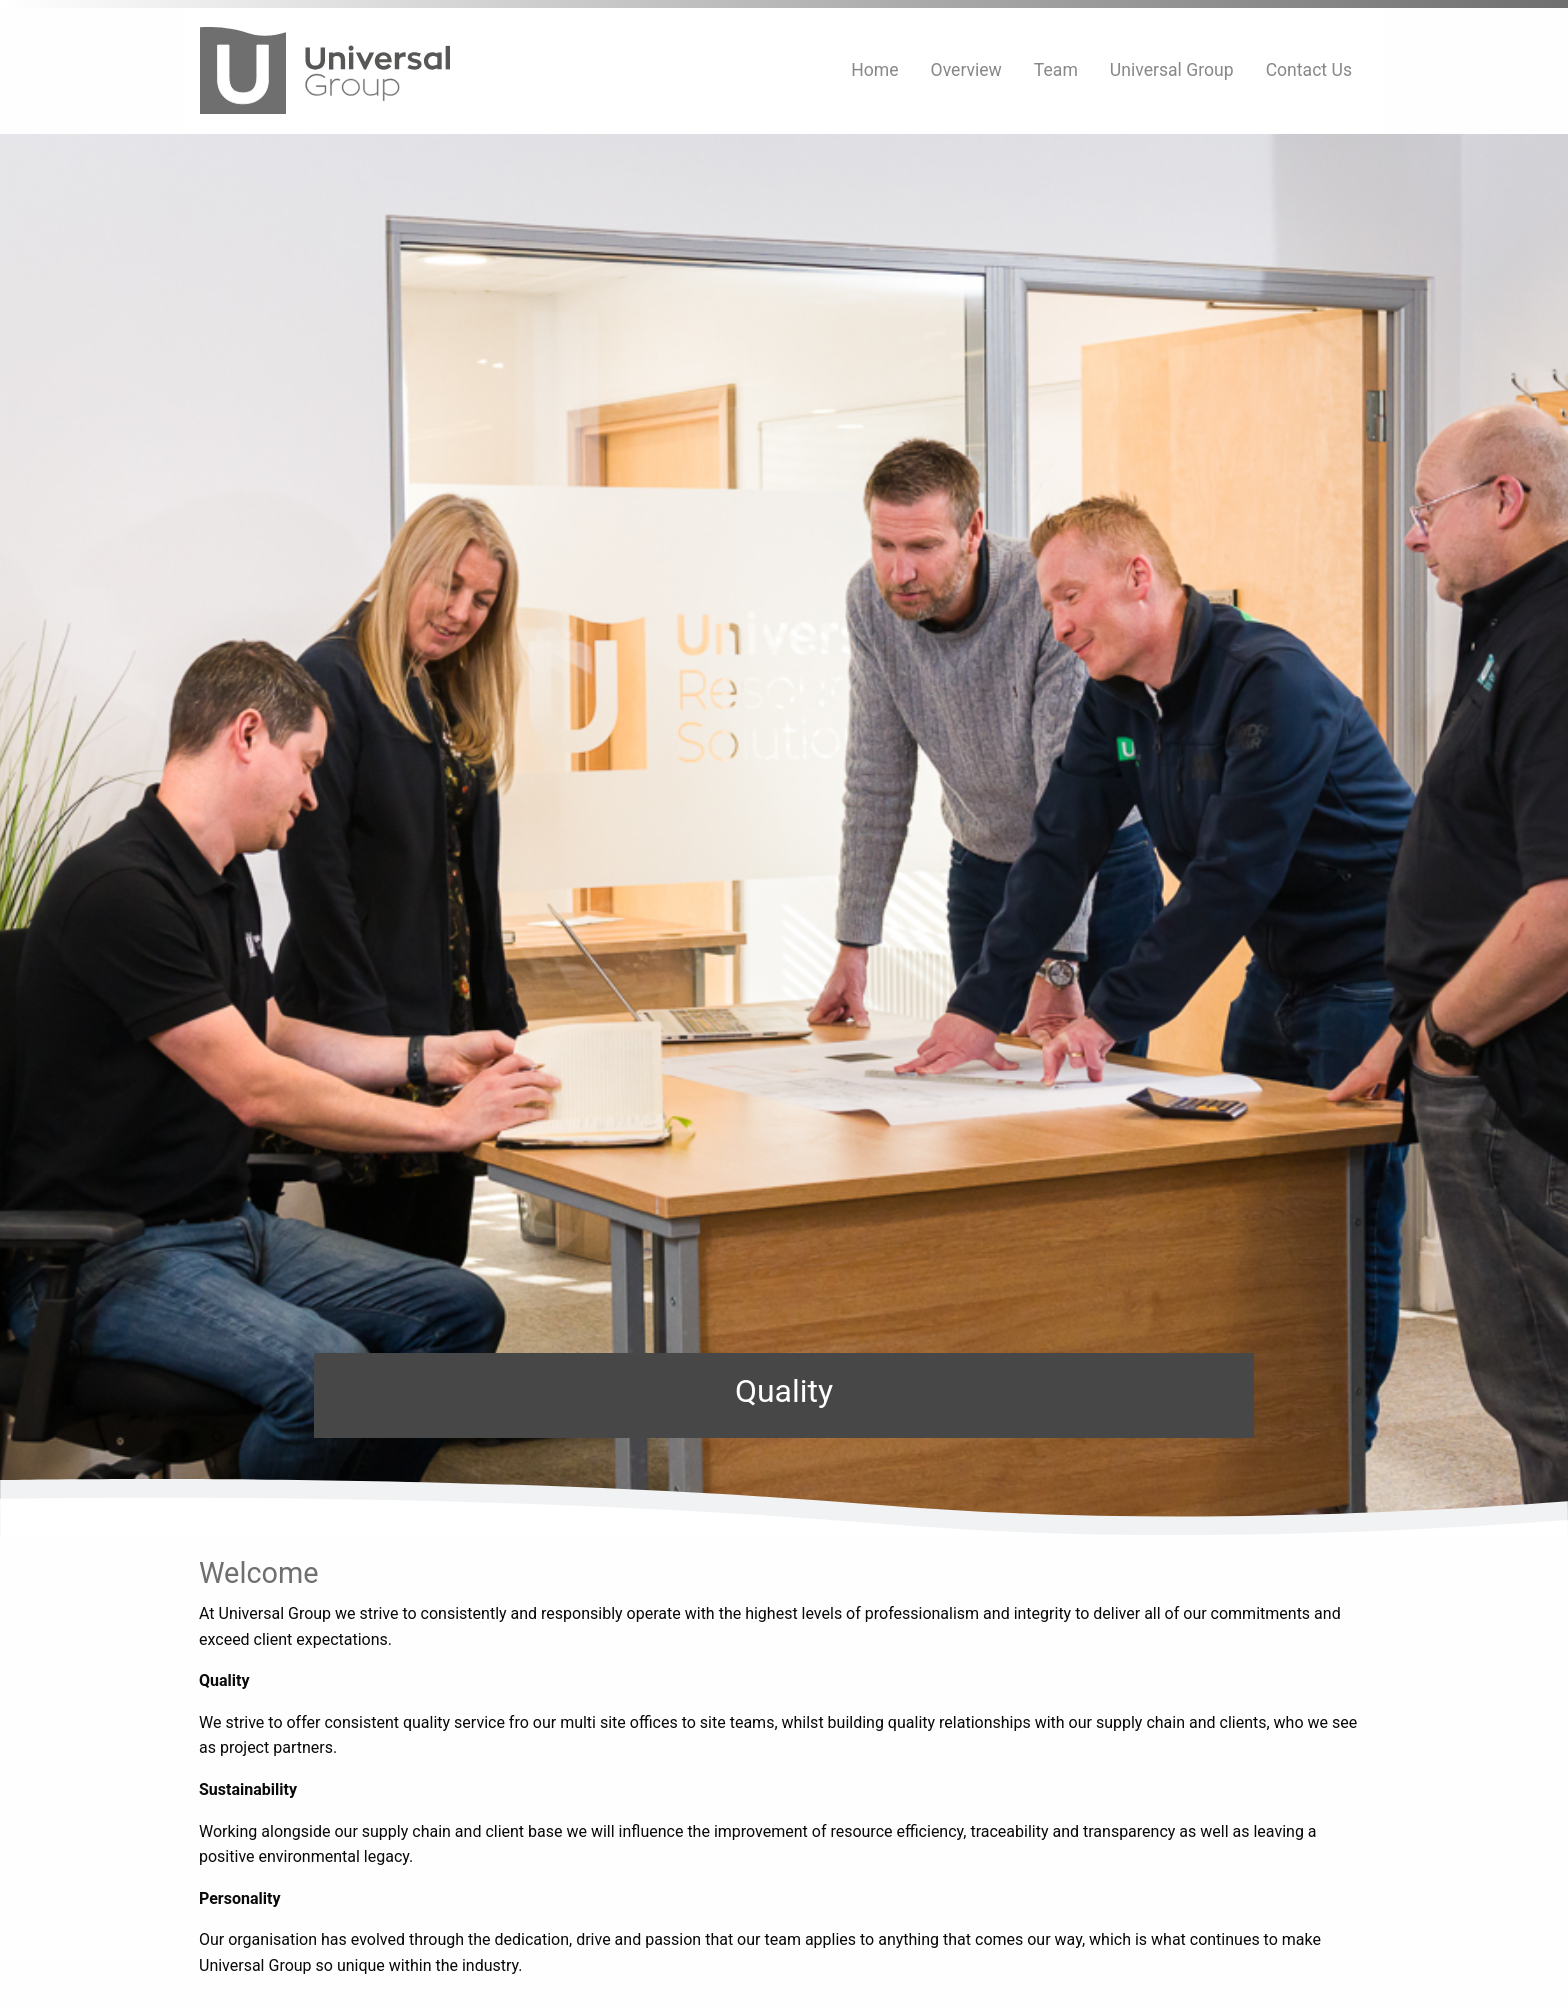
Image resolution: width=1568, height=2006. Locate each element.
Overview (966, 70)
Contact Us (1309, 70)
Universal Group (1172, 70)
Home (874, 70)
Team (1056, 70)
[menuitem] (874, 71)
